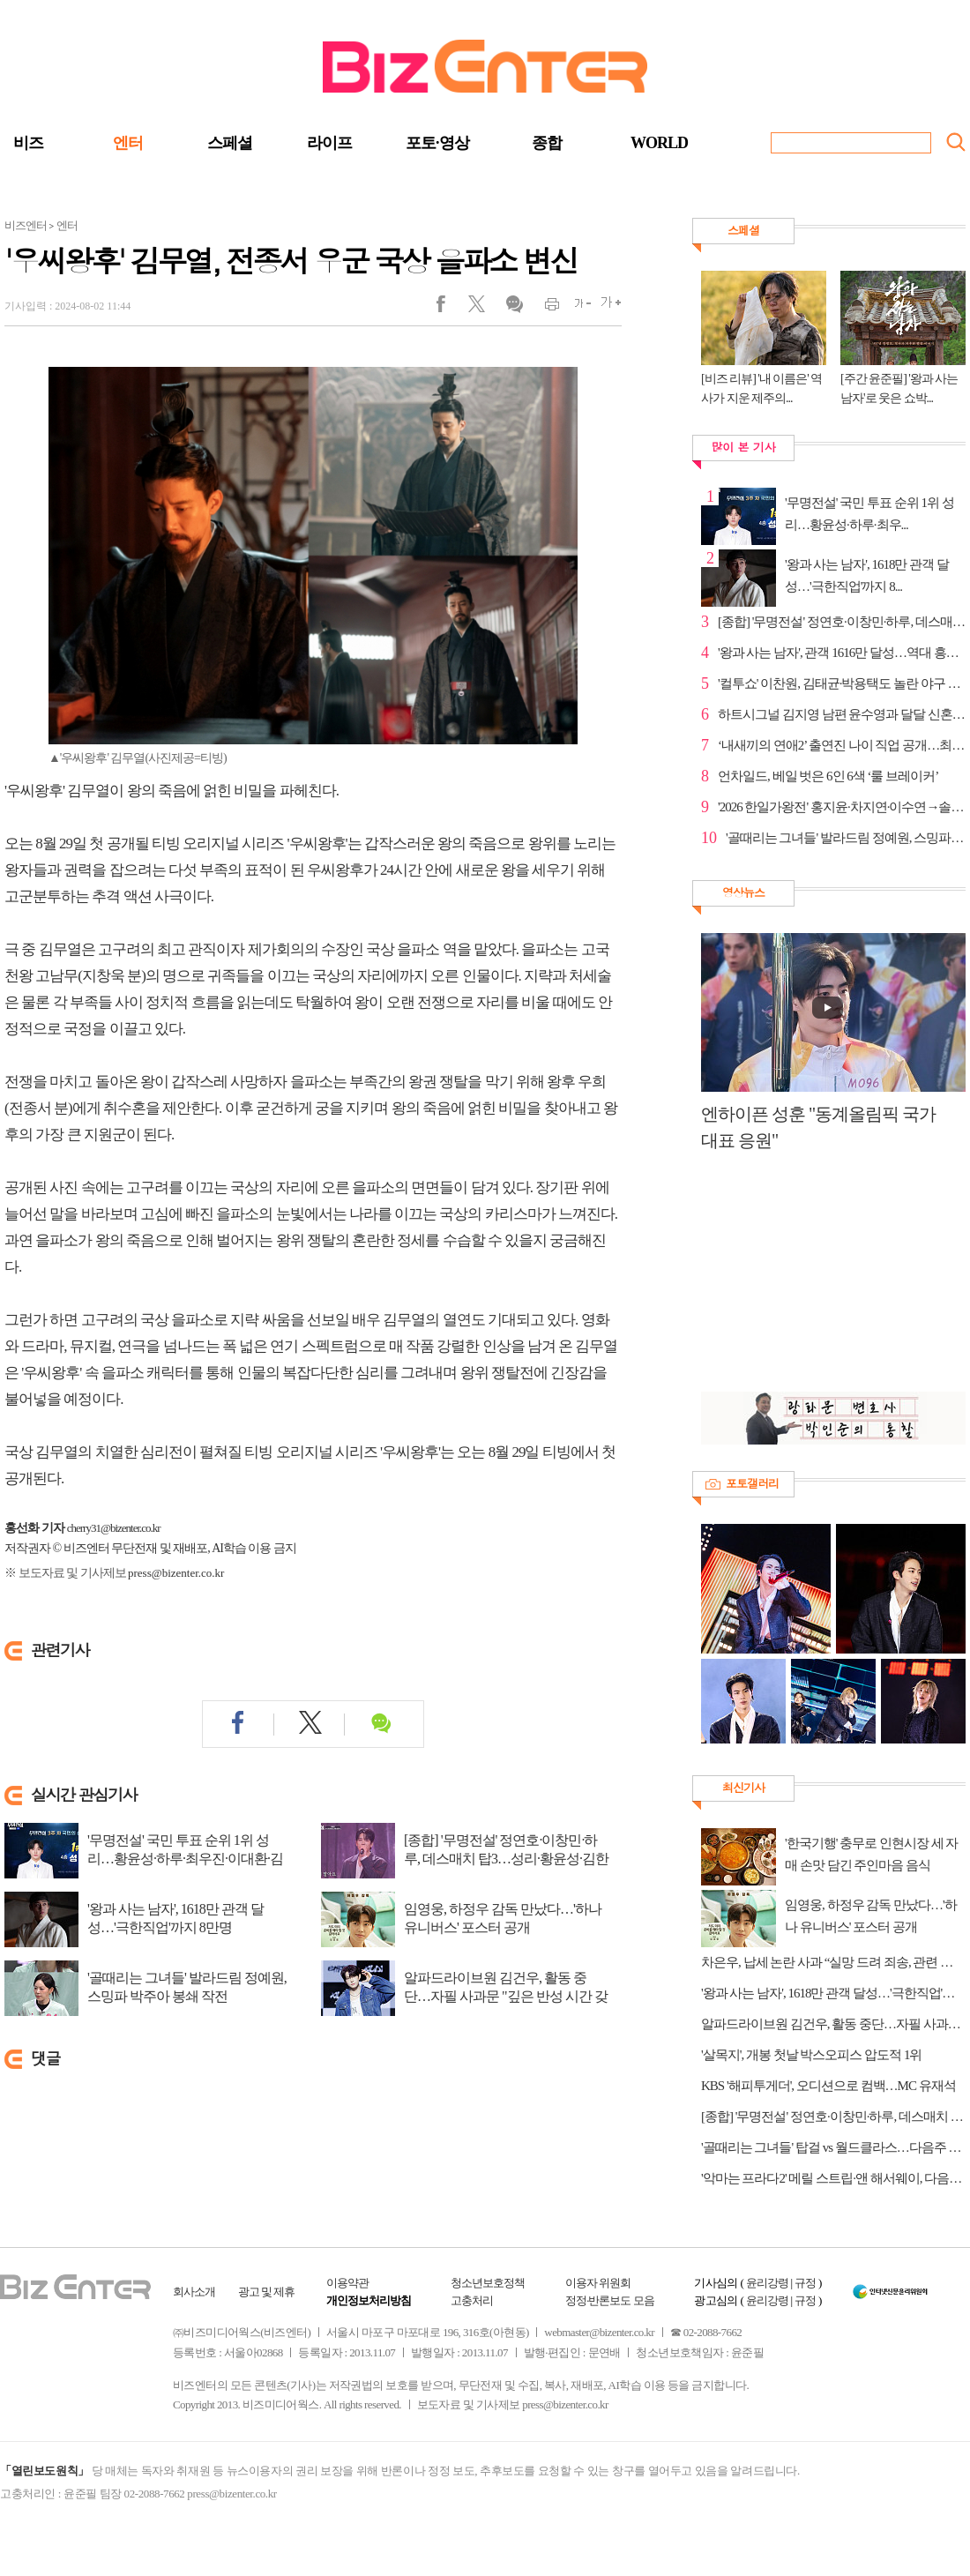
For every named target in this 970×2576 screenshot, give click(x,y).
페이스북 (451, 308)
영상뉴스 (743, 892)
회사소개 (194, 2291)
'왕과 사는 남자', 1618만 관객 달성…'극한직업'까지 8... (867, 575)
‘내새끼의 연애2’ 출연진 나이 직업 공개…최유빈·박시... (842, 745)
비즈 (28, 143)
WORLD (659, 143)
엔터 (128, 143)
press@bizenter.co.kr (176, 1572)
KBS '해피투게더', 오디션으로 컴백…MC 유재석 (828, 2086)
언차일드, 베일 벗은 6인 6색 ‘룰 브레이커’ (828, 776)
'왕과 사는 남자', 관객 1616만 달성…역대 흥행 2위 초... (842, 653)
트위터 (482, 308)
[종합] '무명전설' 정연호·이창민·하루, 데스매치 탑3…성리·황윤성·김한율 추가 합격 (506, 1859)
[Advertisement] (824, 1281)
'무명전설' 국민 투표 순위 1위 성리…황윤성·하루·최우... (869, 514)
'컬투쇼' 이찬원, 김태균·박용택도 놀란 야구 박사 (842, 683)
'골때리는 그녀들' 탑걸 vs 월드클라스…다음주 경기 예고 (833, 2147)
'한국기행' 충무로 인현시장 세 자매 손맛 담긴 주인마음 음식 (871, 1854)
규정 (805, 2282)
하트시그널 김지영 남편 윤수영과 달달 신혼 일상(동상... (842, 714)
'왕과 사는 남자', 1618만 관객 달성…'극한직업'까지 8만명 (175, 1918)
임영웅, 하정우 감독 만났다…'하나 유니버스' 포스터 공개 (502, 1918)
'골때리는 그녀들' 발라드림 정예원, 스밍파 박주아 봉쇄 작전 (187, 1987)
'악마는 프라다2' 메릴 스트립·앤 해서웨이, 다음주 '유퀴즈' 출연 (833, 2178)
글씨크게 (606, 308)
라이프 (329, 143)
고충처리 (472, 2300)
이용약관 (347, 2282)
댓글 (513, 308)
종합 (547, 143)
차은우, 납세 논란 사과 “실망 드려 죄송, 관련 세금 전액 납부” (833, 1962)
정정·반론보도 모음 (609, 2300)
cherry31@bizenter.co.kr (113, 1527)
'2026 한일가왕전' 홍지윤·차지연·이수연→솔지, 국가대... (842, 807)
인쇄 (544, 308)
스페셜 (229, 143)
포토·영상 (437, 143)
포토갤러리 (752, 1483)
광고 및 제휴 (266, 2291)
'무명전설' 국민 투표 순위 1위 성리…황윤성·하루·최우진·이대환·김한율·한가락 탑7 (185, 1859)
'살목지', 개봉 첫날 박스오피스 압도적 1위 (811, 2055)
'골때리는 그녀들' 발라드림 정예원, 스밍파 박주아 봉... (846, 838)
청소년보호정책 (488, 2282)
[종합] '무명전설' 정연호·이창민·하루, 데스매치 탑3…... (842, 622)
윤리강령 (767, 2282)
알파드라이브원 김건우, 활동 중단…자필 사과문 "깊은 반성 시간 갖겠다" (506, 1996)
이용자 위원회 (597, 2282)
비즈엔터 (25, 225)
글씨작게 (575, 308)
